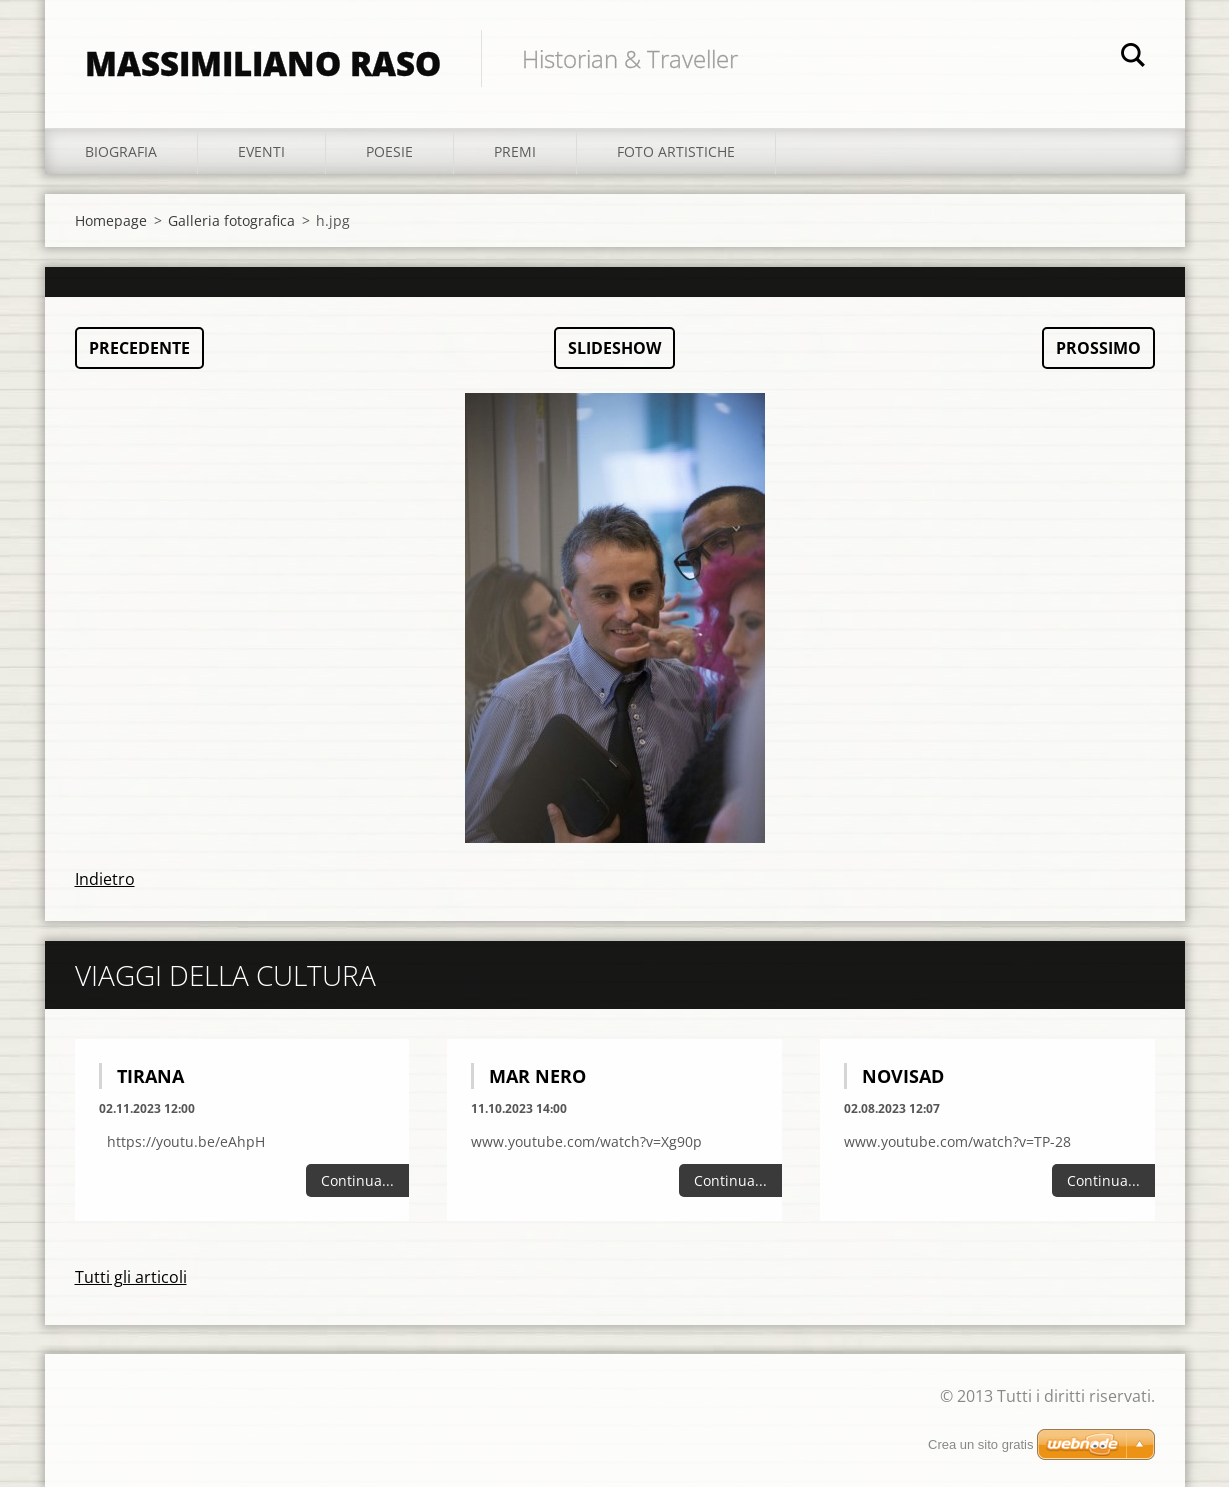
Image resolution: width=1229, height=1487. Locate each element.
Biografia (121, 151)
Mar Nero (537, 1076)
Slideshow (614, 348)
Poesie (389, 151)
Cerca (1133, 58)
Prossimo (1098, 348)
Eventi (261, 151)
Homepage (111, 220)
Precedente (139, 348)
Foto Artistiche (676, 151)
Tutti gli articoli (131, 1277)
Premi (515, 151)
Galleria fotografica (231, 220)
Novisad (903, 1076)
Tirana (150, 1076)
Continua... (357, 1180)
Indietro (105, 879)
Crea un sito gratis (981, 1444)
